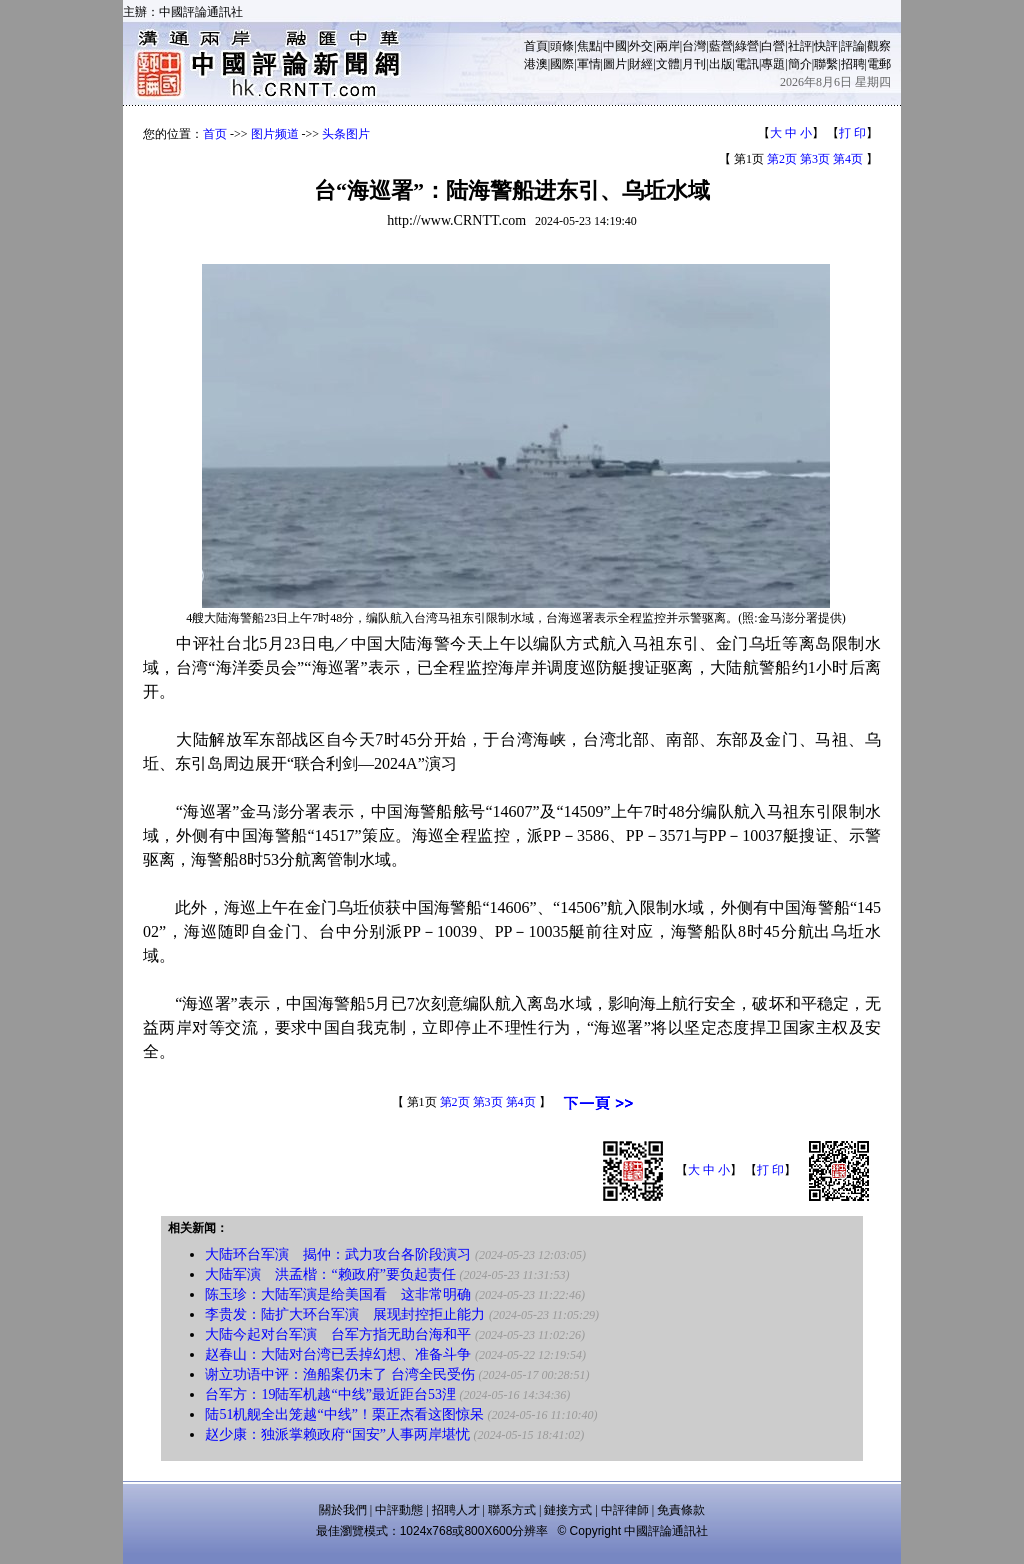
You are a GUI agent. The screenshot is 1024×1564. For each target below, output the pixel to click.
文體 (668, 64)
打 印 (852, 133)
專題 (773, 64)
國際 (562, 64)
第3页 (815, 159)
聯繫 (826, 64)
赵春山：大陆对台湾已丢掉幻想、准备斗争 (338, 1354)
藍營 (721, 46)
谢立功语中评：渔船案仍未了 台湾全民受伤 (340, 1374)
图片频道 (275, 134)
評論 (853, 46)
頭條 (562, 46)
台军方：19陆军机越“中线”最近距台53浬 (330, 1394)
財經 (641, 64)
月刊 (694, 64)
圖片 (615, 64)
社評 (800, 46)
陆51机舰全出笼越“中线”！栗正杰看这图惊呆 (344, 1414)
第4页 (848, 159)
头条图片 (346, 134)
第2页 (782, 159)
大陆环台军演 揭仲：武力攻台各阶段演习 (338, 1254)
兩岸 (668, 46)
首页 (215, 134)
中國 (615, 46)
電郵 (879, 64)
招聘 (853, 64)
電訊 (747, 64)
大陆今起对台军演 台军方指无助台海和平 (338, 1334)
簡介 (800, 64)
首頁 (536, 46)
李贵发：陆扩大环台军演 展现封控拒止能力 (345, 1314)
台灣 (694, 46)
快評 (826, 46)
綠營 (747, 46)
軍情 (589, 64)
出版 (721, 64)
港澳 (536, 64)
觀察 (879, 46)
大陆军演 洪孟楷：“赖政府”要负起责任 (330, 1274)
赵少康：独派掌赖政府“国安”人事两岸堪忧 (337, 1434)
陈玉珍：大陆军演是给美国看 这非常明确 (338, 1294)
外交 (641, 46)
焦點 (589, 46)
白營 (773, 46)
